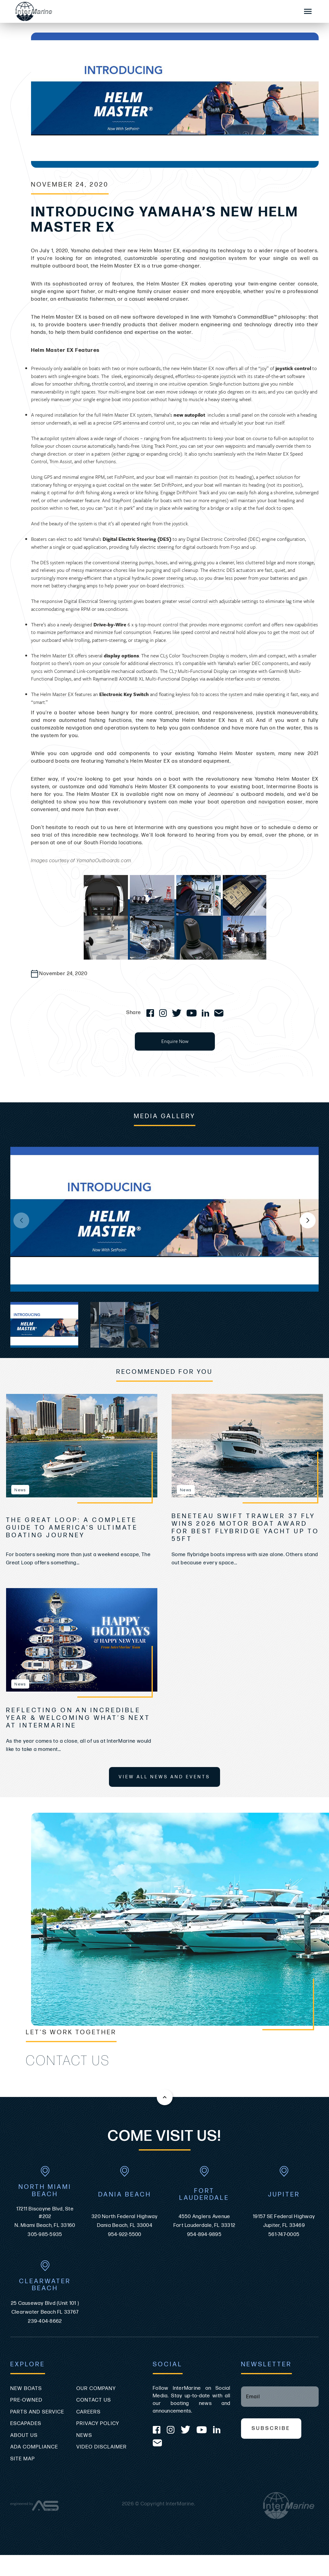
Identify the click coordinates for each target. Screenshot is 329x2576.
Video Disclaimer (101, 2447)
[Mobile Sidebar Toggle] (308, 11)
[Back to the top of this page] (165, 2097)
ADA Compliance (34, 2447)
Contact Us (93, 2400)
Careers (88, 2412)
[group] (164, 1219)
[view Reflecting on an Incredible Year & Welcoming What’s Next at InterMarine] (81, 1640)
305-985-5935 (45, 2234)
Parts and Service (37, 2412)
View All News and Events (164, 1777)
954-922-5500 (125, 2234)
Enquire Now (174, 1041)
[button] (308, 1220)
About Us (24, 2435)
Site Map (22, 2459)
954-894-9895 (204, 2234)
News (84, 2435)
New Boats (26, 2388)
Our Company (96, 2388)
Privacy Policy (97, 2423)
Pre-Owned (26, 2400)
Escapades (25, 2423)
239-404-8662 (45, 2321)
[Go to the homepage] (151, 11)
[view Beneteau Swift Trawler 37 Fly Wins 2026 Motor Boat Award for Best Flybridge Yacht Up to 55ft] (247, 1445)
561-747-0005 (283, 2234)
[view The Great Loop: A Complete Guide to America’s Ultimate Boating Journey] (81, 1445)
